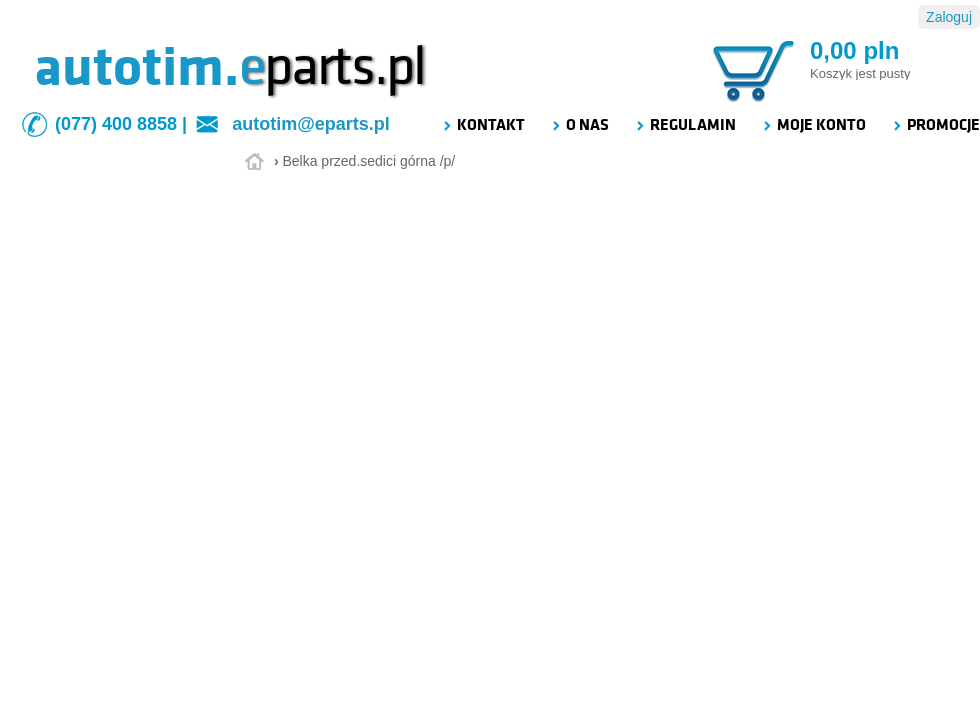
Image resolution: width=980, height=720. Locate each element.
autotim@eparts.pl (311, 124)
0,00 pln (854, 50)
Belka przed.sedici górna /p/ (368, 161)
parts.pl (332, 67)
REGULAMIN (685, 125)
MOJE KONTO (813, 125)
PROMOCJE (935, 125)
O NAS (579, 125)
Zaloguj (949, 17)
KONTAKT (483, 125)
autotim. (136, 67)
